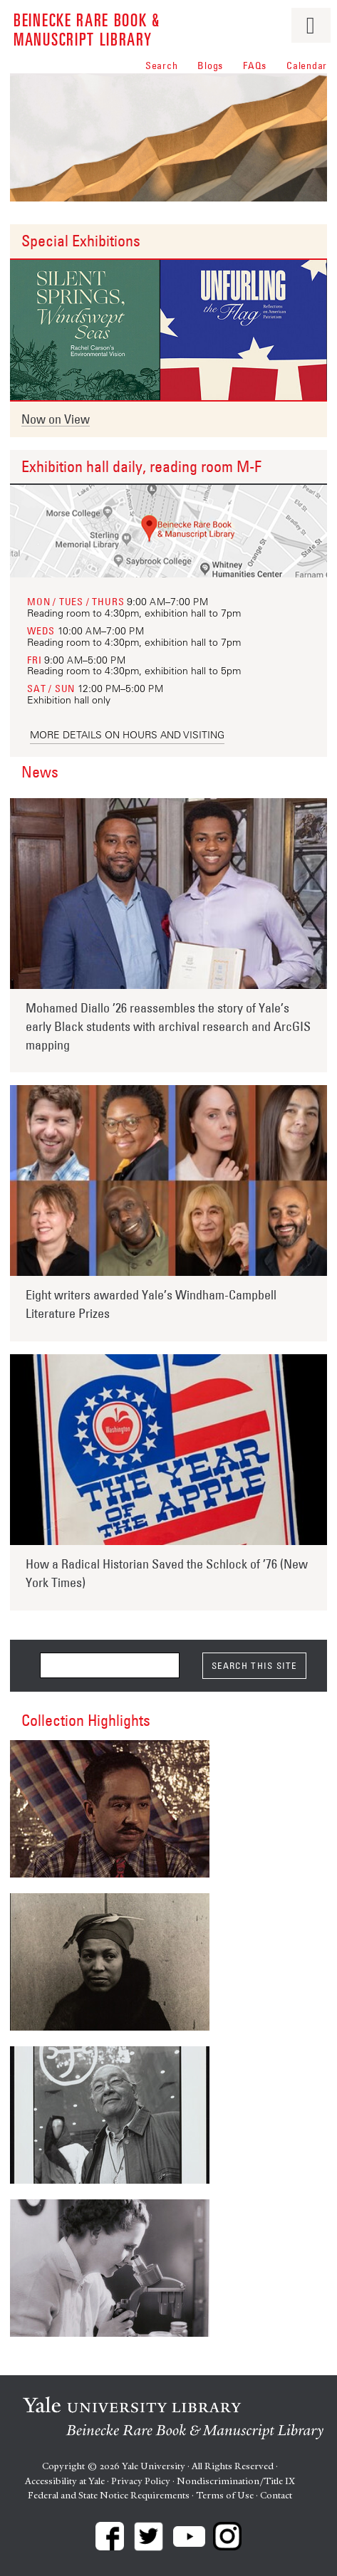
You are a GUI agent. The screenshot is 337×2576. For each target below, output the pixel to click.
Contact (276, 2495)
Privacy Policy (140, 2481)
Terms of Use (225, 2495)
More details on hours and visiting (127, 734)
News (39, 772)
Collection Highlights (85, 1720)
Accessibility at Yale (65, 2481)
